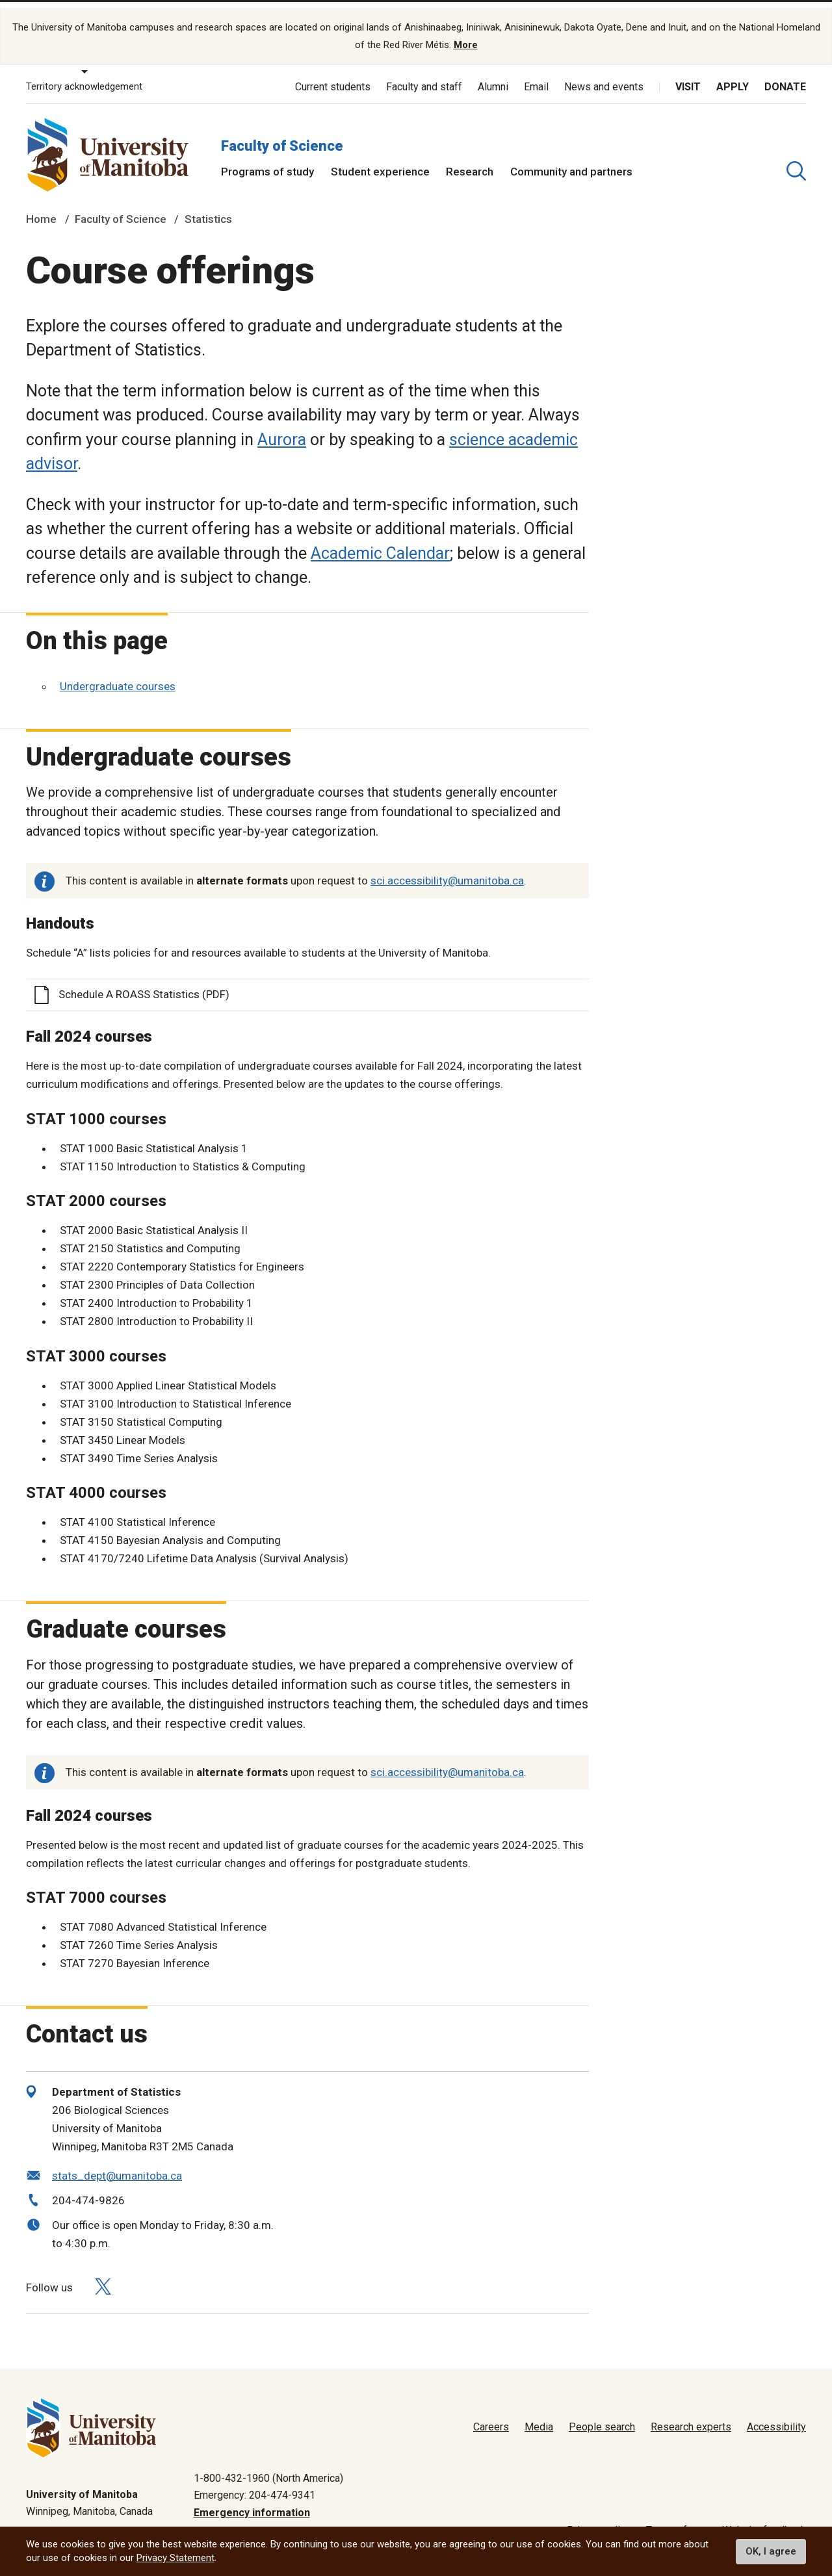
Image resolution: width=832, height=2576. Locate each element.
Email (536, 76)
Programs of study (267, 161)
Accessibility (776, 2417)
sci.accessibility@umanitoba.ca (447, 870)
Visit (688, 76)
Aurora (281, 429)
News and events (604, 76)
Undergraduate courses (118, 676)
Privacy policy (598, 2520)
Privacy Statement (175, 2558)
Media (539, 2417)
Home (41, 209)
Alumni (493, 76)
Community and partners (571, 161)
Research (469, 161)
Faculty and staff (424, 76)
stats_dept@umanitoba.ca (117, 2165)
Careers (491, 2417)
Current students (332, 76)
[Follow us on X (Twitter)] (103, 2276)
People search (602, 2417)
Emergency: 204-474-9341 (254, 2485)
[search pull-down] (796, 160)
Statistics (208, 209)
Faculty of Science (282, 135)
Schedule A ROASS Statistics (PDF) (143, 984)
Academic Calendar (380, 543)
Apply (732, 76)
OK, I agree (771, 2551)
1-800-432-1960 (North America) (268, 2468)
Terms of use (676, 2520)
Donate (785, 76)
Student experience (380, 161)
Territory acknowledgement (84, 76)
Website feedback (764, 2520)
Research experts (691, 2417)
